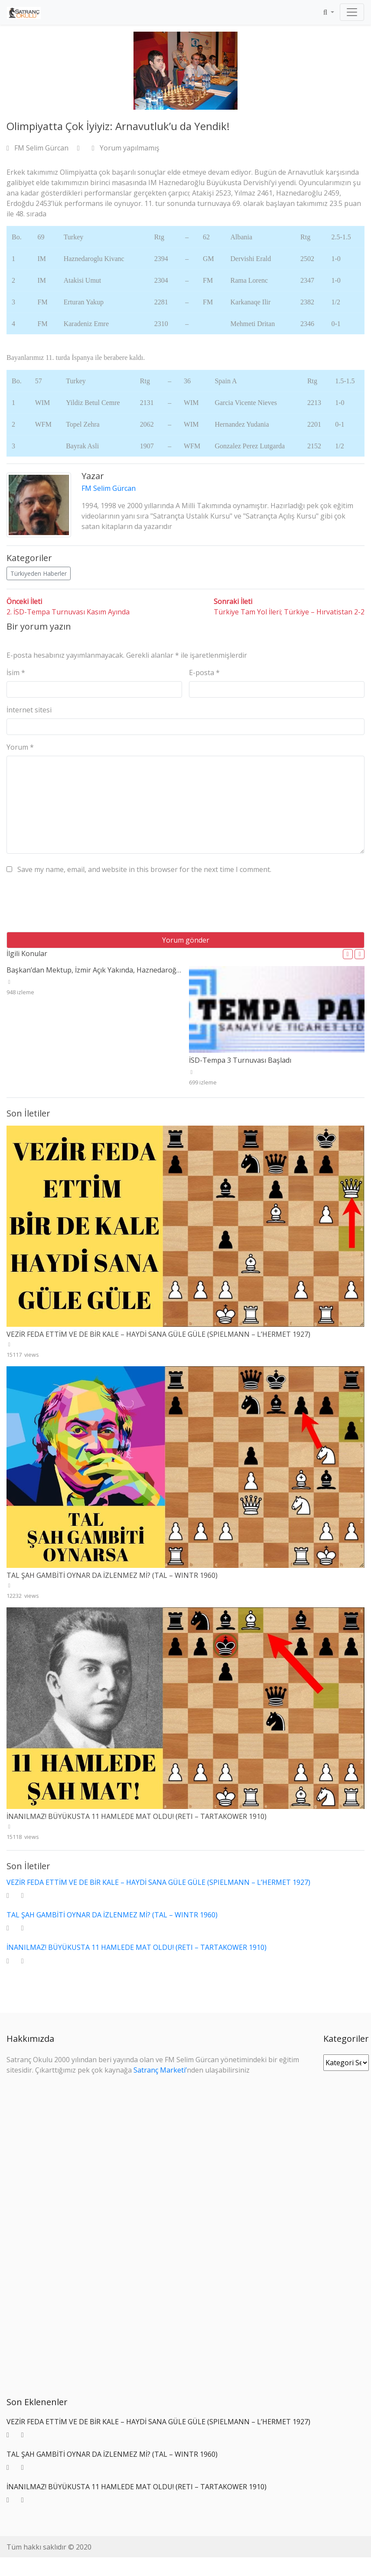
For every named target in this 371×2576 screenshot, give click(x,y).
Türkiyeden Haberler (38, 573)
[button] (348, 954)
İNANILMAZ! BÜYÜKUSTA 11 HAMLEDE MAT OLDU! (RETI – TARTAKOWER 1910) (137, 1816)
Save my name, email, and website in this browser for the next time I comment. (144, 869)
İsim (16, 672)
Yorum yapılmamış (125, 148)
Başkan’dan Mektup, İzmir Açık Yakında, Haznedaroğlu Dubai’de (110, 970)
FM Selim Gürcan (38, 148)
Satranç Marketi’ (160, 2070)
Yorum (20, 747)
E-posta (204, 672)
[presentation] (72, 906)
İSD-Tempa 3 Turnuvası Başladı (240, 1060)
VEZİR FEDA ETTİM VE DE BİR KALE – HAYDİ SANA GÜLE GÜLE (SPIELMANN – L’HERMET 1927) (158, 1334)
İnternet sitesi (29, 710)
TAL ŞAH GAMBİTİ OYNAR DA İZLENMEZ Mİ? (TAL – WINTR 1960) (112, 1575)
